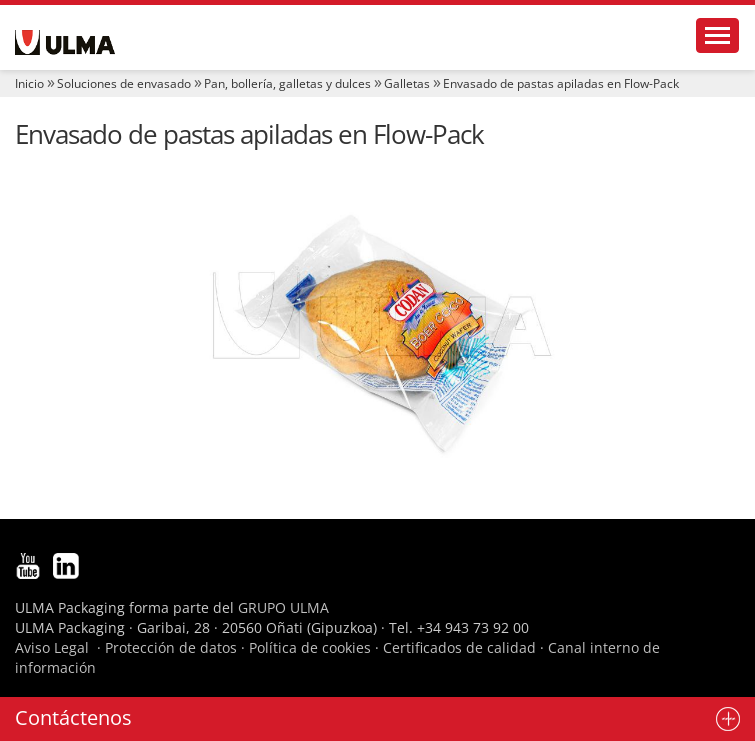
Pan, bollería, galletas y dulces (287, 83)
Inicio (29, 83)
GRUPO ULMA (283, 607)
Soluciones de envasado (124, 83)
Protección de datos (171, 647)
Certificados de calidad (459, 647)
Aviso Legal (52, 647)
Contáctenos (73, 717)
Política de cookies (310, 647)
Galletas (407, 83)
